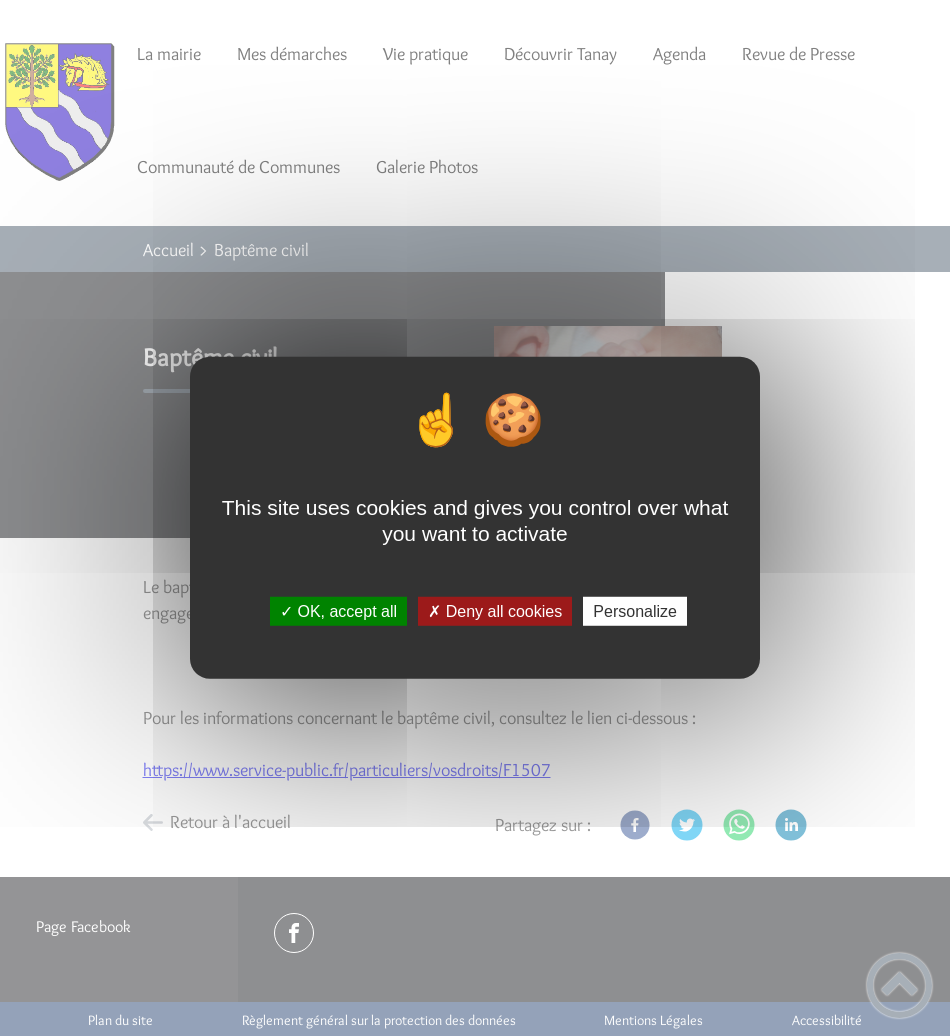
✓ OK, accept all (338, 611)
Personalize (635, 611)
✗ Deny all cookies (495, 611)
